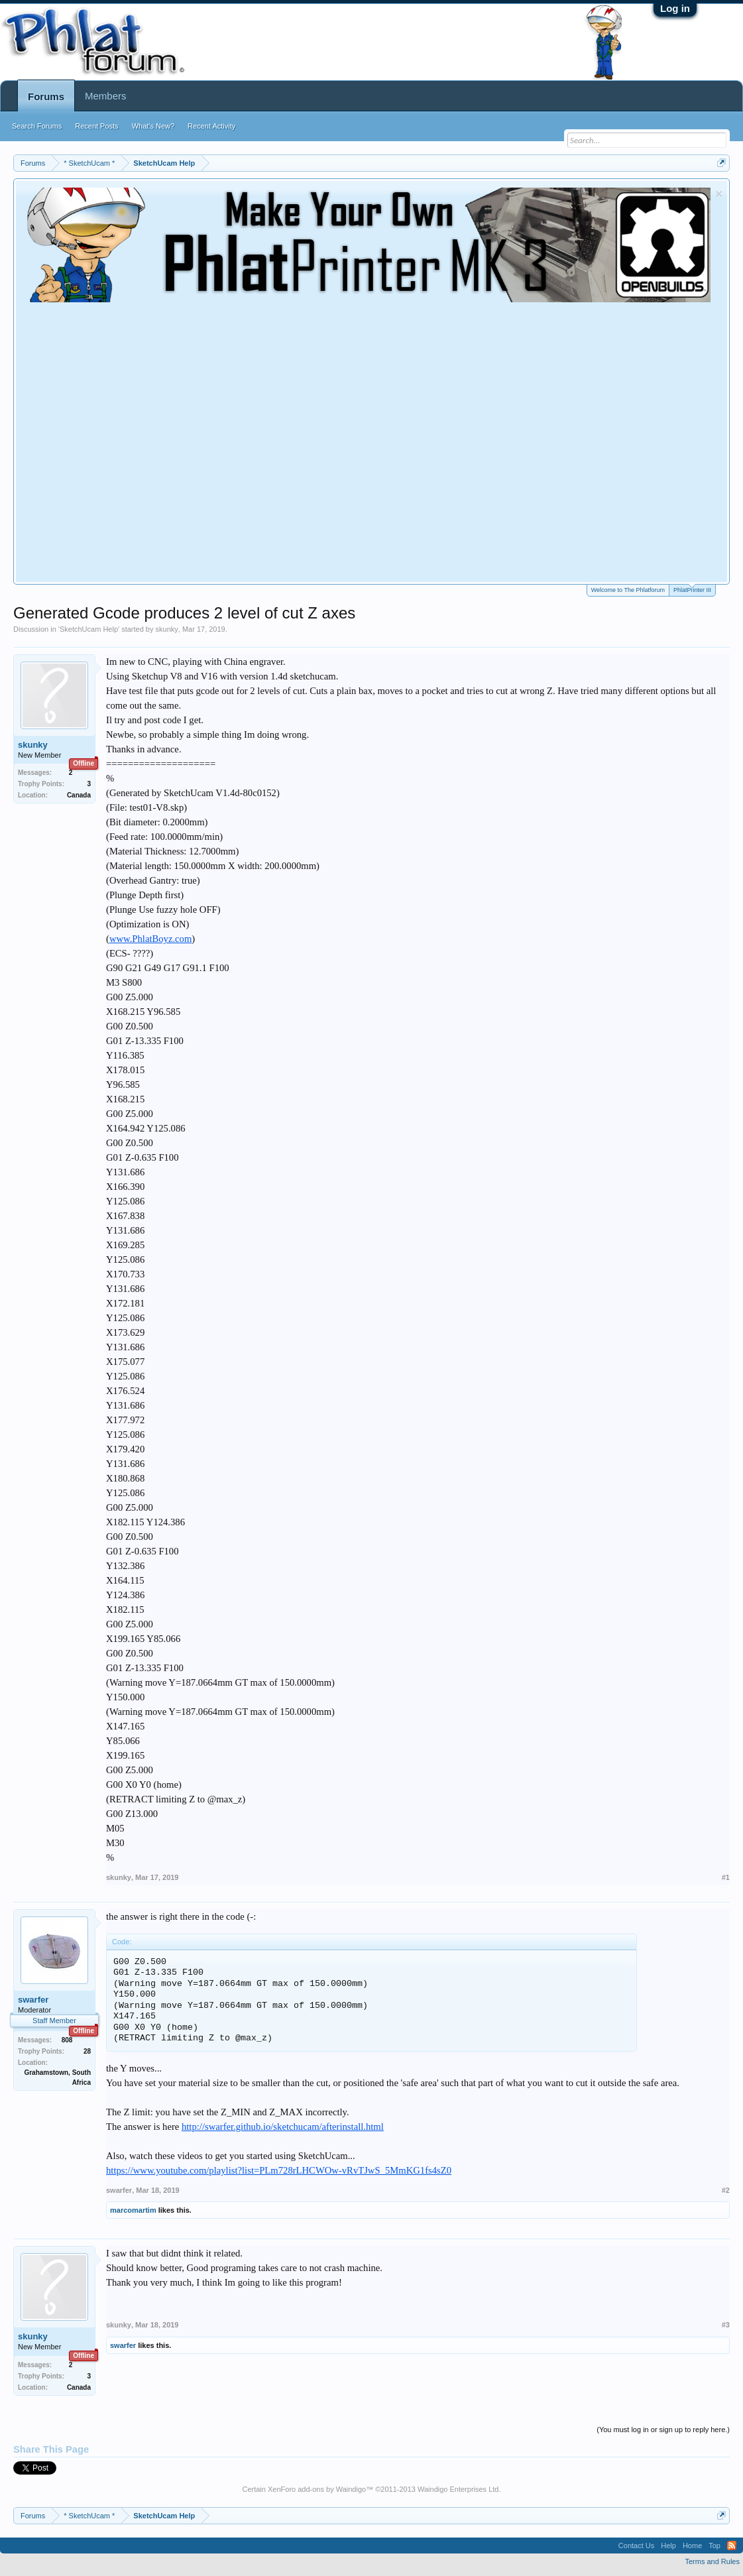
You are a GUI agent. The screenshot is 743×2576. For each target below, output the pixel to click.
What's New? (153, 126)
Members (106, 95)
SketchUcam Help (89, 629)
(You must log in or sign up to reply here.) (663, 2429)
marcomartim (133, 2210)
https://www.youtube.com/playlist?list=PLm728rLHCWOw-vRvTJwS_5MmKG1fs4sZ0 (278, 2170)
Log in (675, 8)
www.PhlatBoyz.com (150, 938)
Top (714, 2545)
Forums (46, 96)
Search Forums (37, 126)
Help (668, 2545)
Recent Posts (96, 126)
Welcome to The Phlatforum (628, 590)
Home (692, 2545)
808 (67, 2040)
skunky (167, 629)
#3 (726, 2325)
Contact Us (636, 2545)
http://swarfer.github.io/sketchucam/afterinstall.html (283, 2126)
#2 (726, 2190)
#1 (726, 1877)
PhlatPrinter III (692, 589)
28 (87, 2051)
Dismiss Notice (719, 194)
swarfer (33, 2000)
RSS (731, 2545)
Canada (79, 795)
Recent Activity (211, 126)
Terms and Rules (712, 2561)
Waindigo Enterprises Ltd (458, 2489)
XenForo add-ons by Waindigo (317, 2489)
